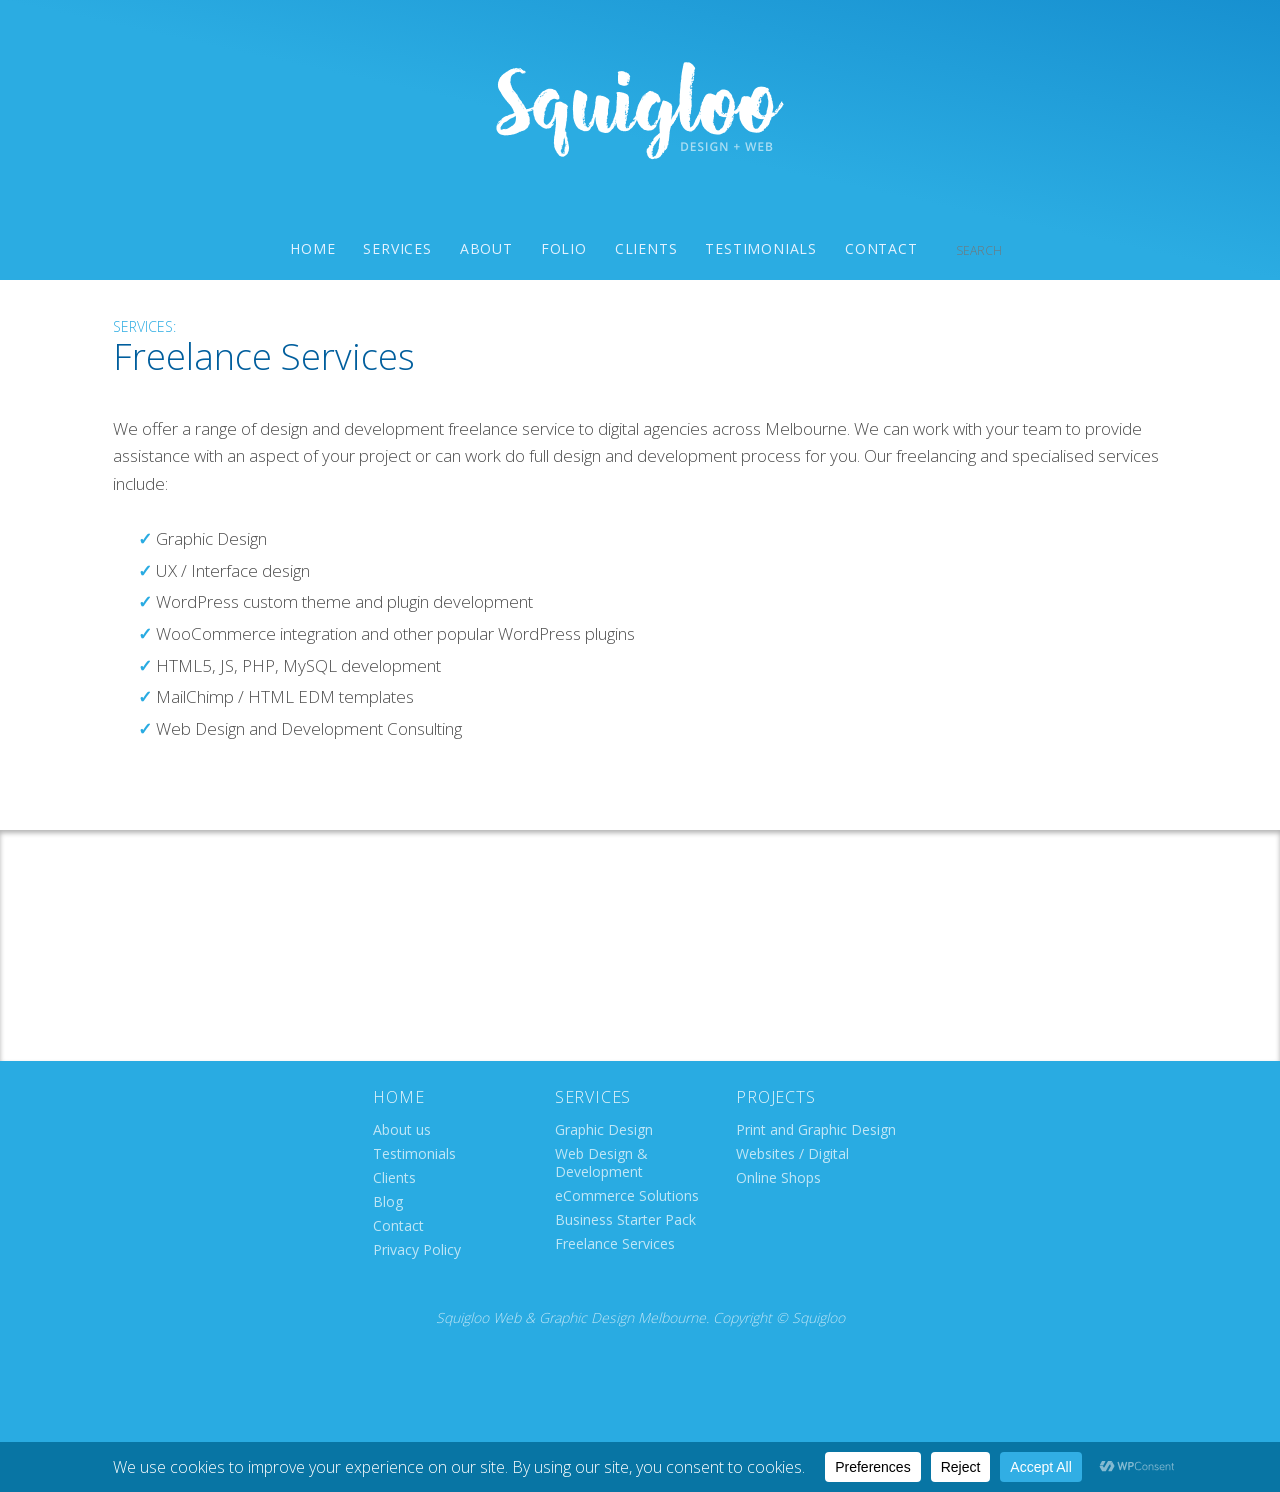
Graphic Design (604, 1129)
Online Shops (778, 1177)
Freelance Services (615, 1243)
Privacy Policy (417, 1249)
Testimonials (761, 248)
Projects (775, 1097)
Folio (564, 248)
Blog (388, 1201)
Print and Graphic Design (816, 1129)
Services (397, 248)
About (486, 248)
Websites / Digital (792, 1153)
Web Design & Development (601, 1162)
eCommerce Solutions (627, 1195)
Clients (646, 248)
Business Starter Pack (625, 1219)
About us (402, 1129)
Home (312, 248)
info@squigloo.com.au (642, 970)
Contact (881, 248)
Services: (144, 326)
